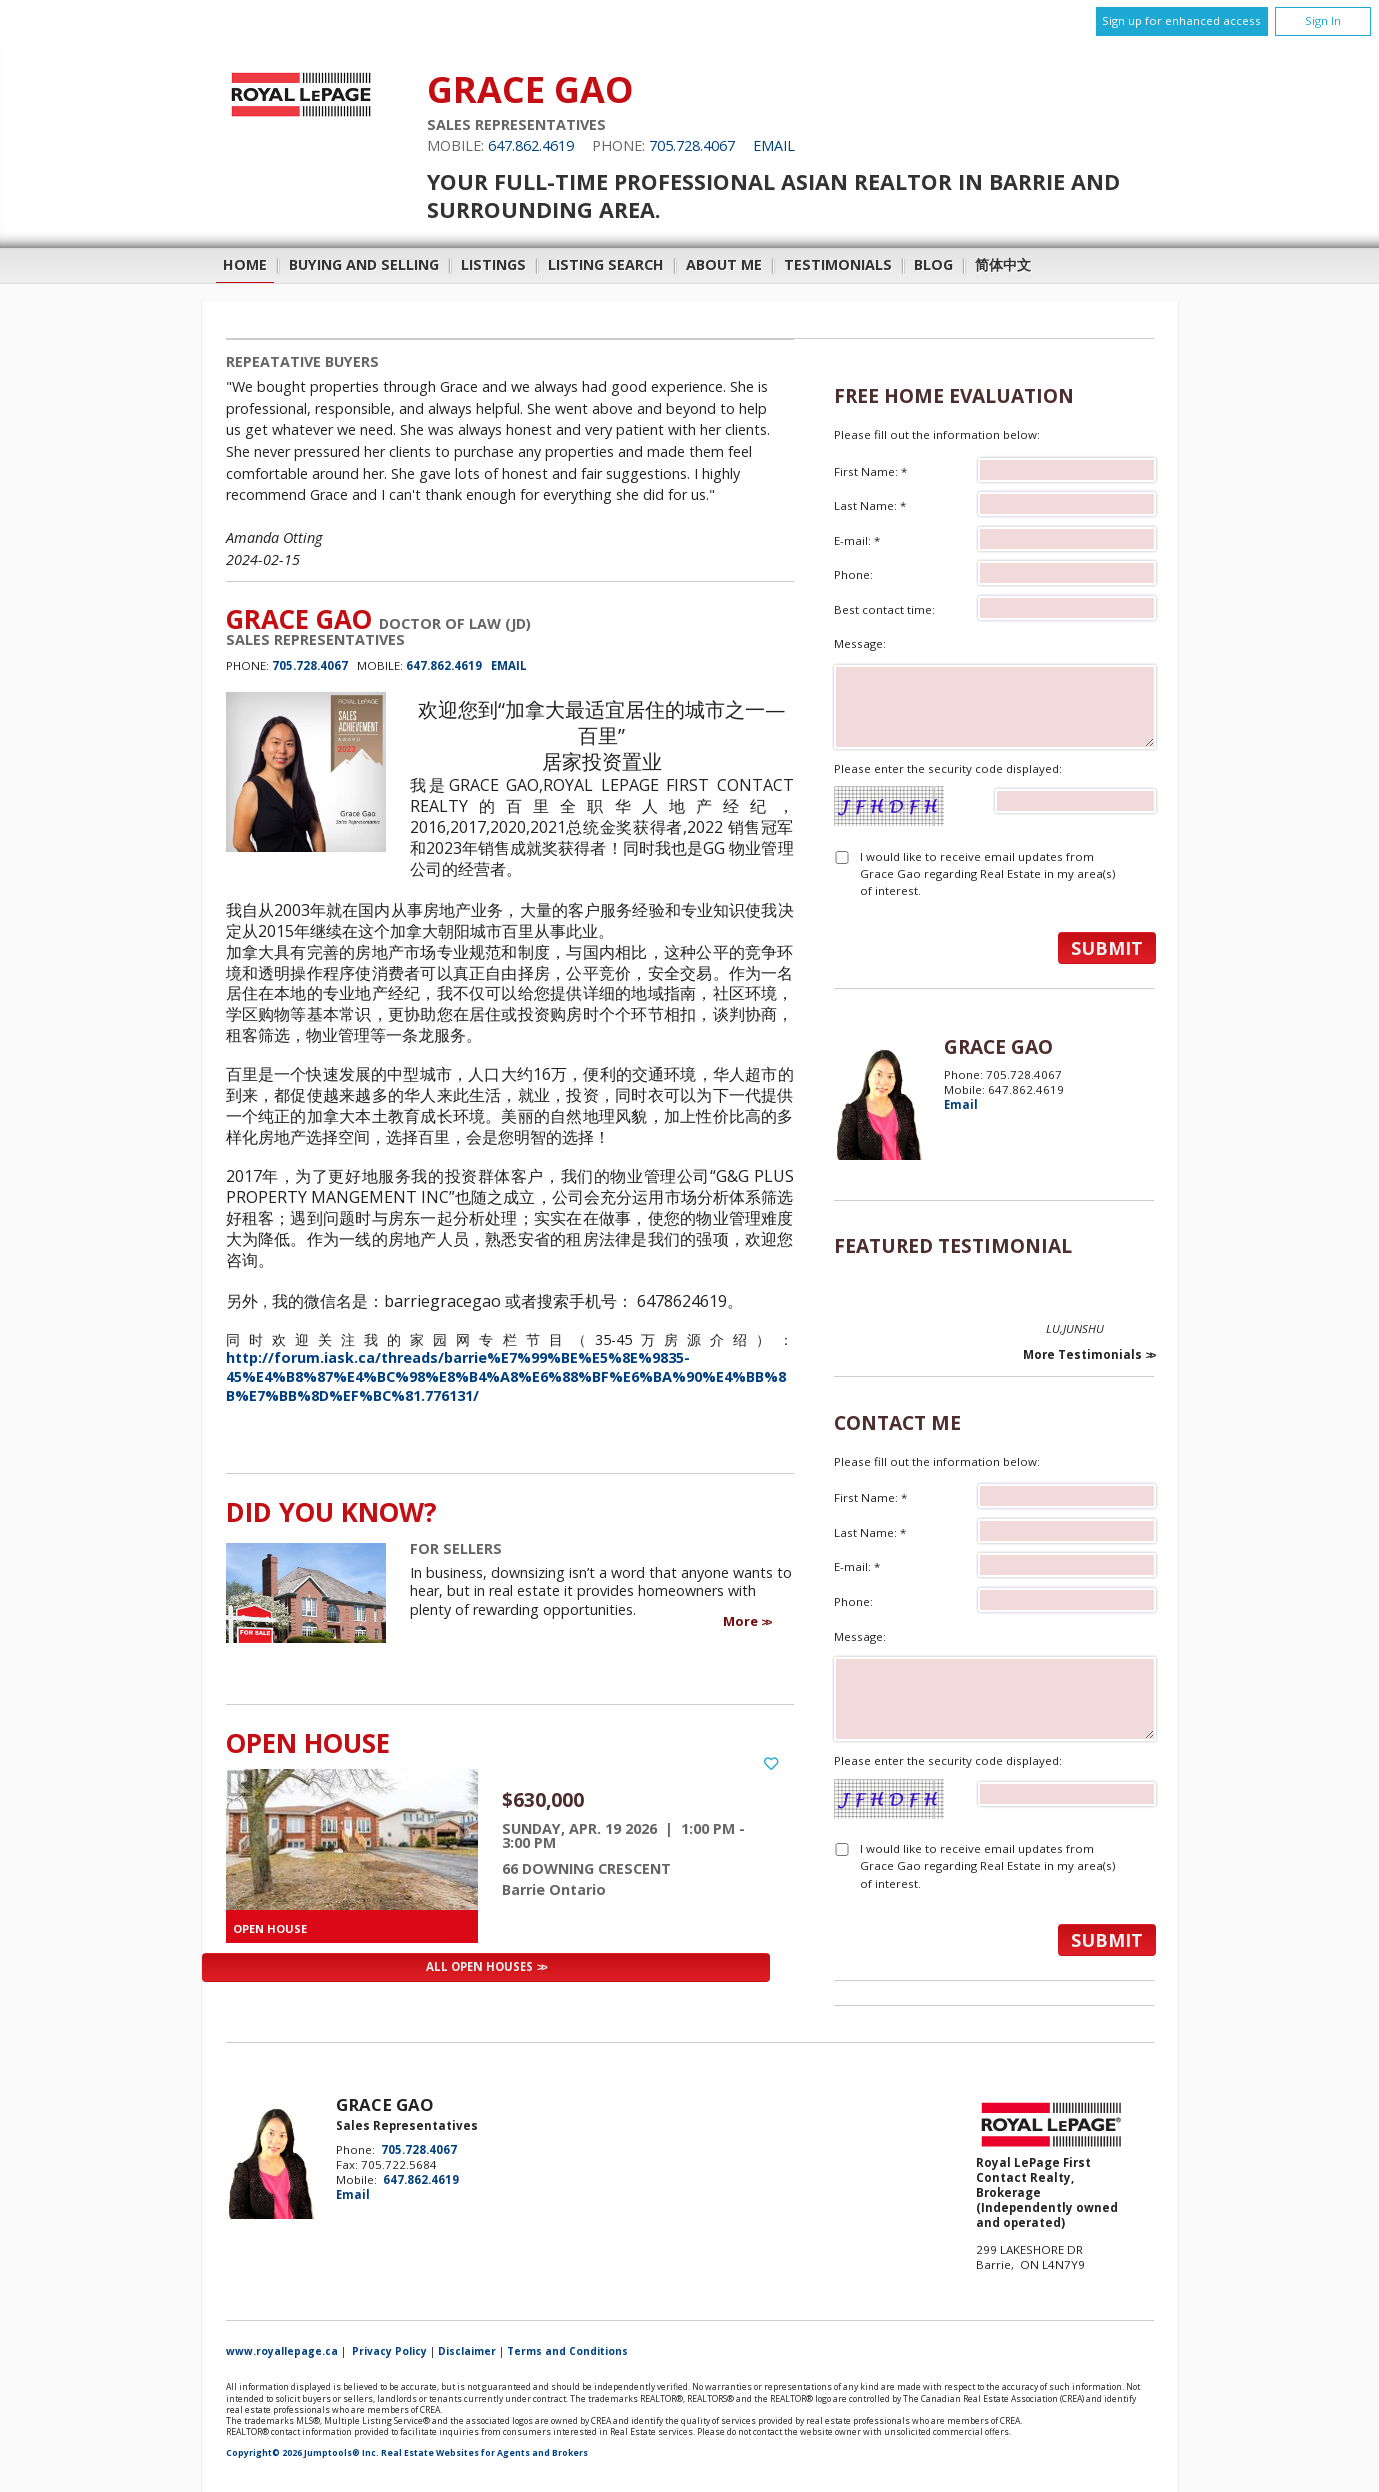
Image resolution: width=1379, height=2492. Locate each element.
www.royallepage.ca (282, 2351)
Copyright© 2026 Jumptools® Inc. (302, 2453)
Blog (933, 264)
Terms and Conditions (567, 2351)
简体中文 (1003, 264)
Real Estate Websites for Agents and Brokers (484, 2453)
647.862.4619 (531, 145)
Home (245, 264)
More (740, 1621)
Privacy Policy (389, 2351)
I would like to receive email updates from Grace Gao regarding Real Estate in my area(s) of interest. (987, 874)
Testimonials (838, 264)
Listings (493, 264)
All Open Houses (479, 1966)
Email (774, 145)
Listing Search (606, 264)
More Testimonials (1082, 1355)
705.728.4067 (692, 145)
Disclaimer (467, 2351)
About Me (724, 264)
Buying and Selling (364, 264)
